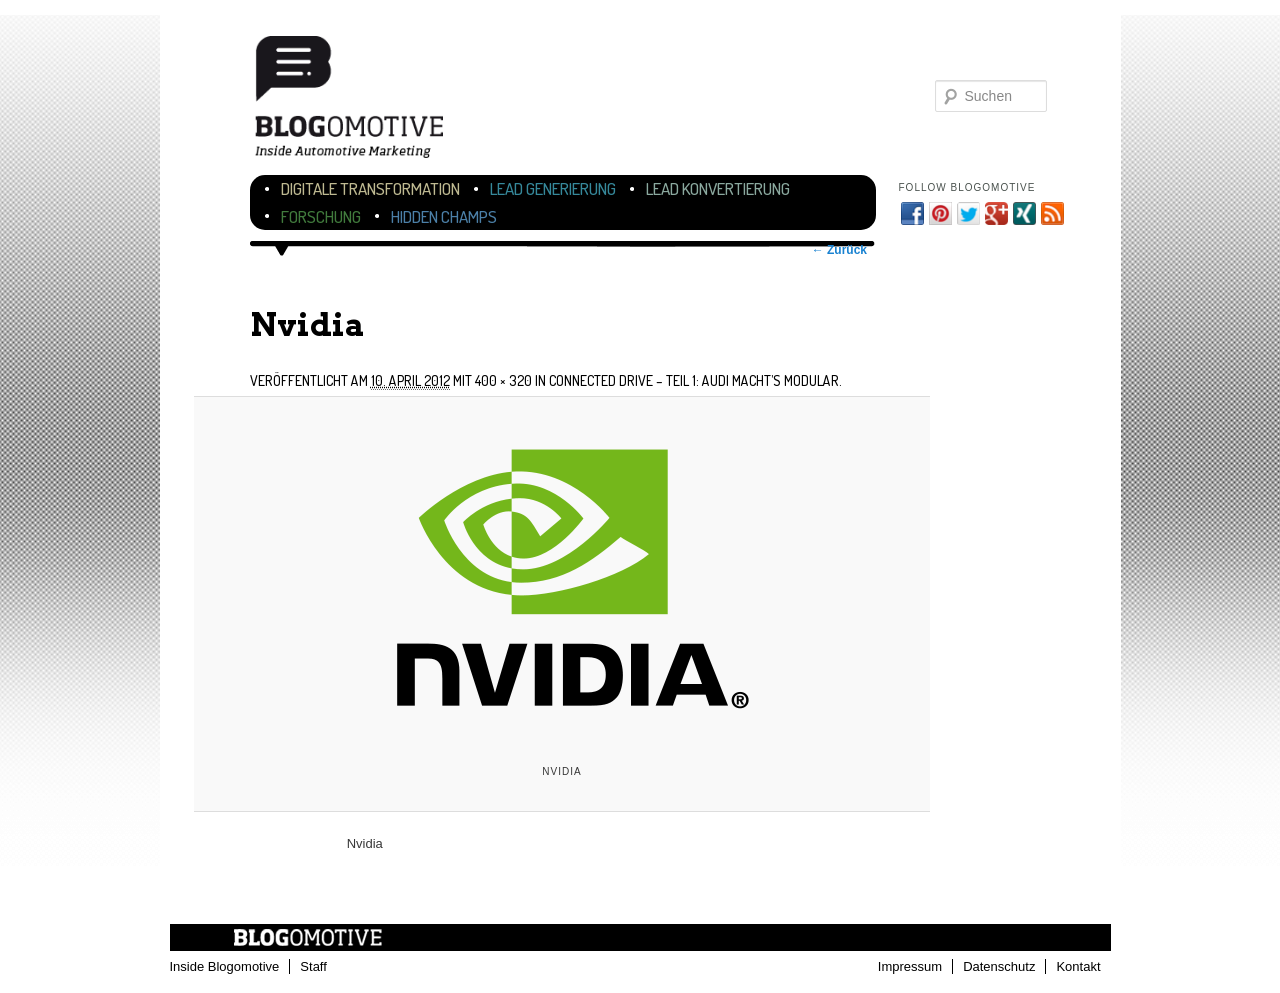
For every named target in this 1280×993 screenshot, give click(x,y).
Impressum (910, 966)
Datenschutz (999, 966)
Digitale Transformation (370, 188)
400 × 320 (503, 380)
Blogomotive (362, 102)
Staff (313, 966)
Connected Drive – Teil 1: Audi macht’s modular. (695, 380)
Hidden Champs (444, 216)
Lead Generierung (553, 188)
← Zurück (839, 250)
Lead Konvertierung (718, 188)
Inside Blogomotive (225, 966)
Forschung (321, 216)
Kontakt (1078, 966)
